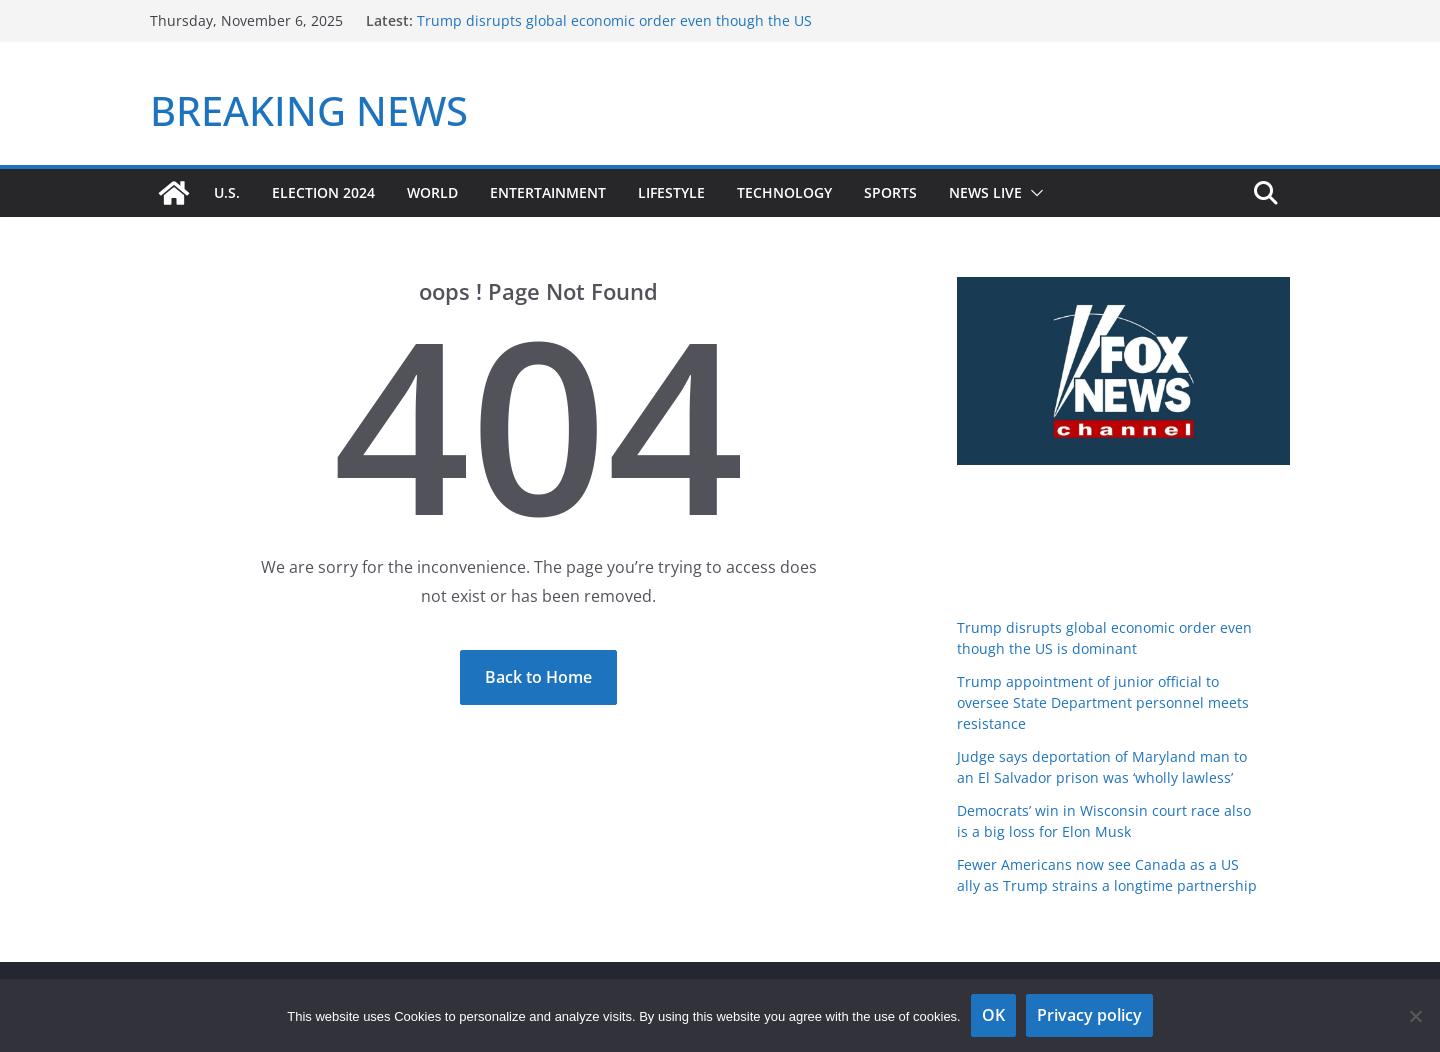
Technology (784, 192)
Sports (890, 192)
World (432, 192)
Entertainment (548, 192)
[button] (1033, 193)
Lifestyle (671, 192)
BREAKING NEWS (309, 110)
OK (993, 1015)
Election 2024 (323, 192)
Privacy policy (1089, 1015)
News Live (985, 192)
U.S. (227, 192)
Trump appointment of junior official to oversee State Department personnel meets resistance (1103, 702)
